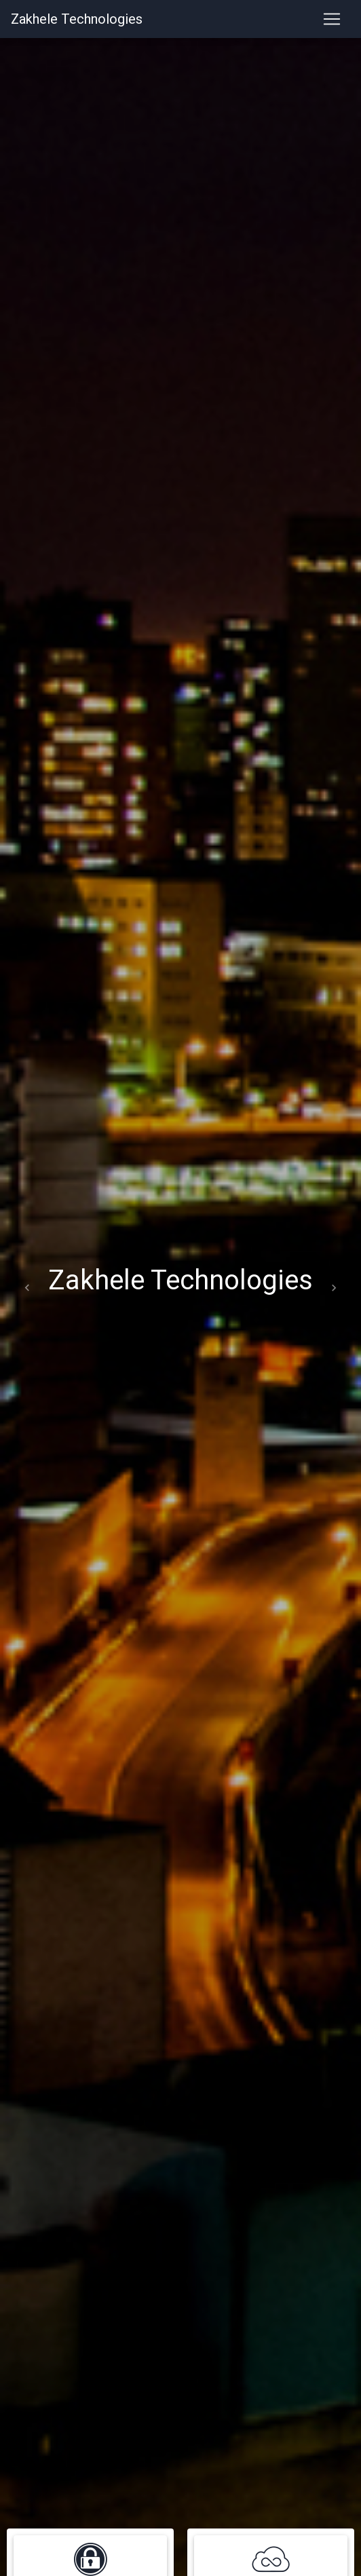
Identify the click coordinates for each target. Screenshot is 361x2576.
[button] (27, 1288)
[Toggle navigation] (332, 19)
